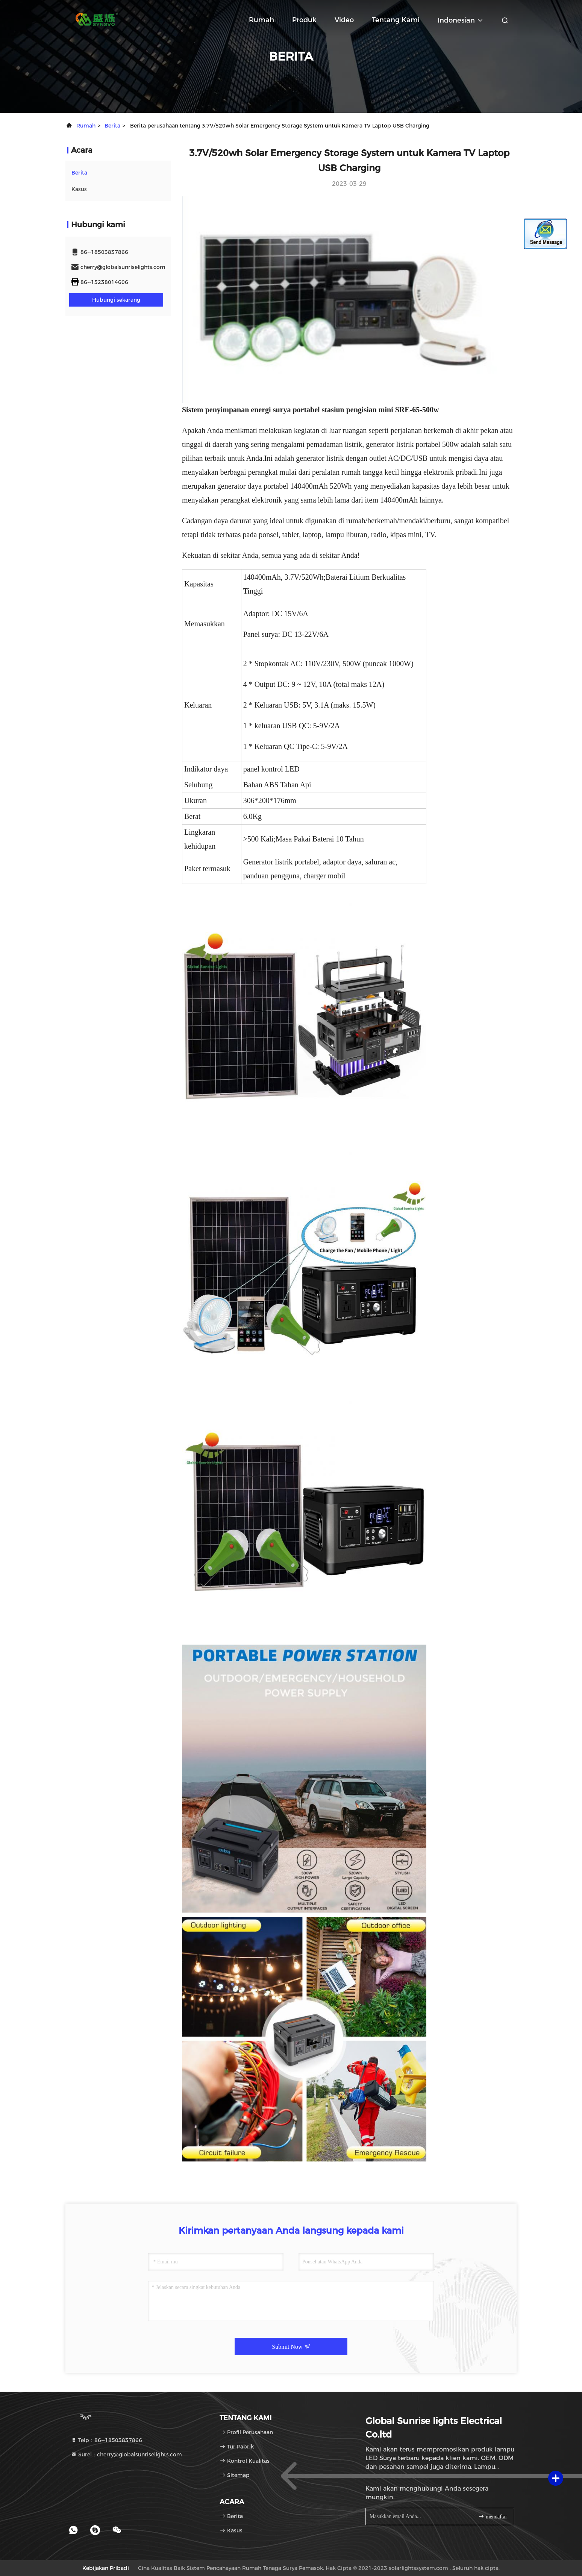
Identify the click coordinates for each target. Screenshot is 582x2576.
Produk (304, 20)
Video (344, 20)
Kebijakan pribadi (105, 2568)
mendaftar (492, 2516)
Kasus (79, 189)
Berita (112, 125)
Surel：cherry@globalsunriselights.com (126, 2454)
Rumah (261, 20)
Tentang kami (396, 20)
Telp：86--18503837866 (106, 2440)
